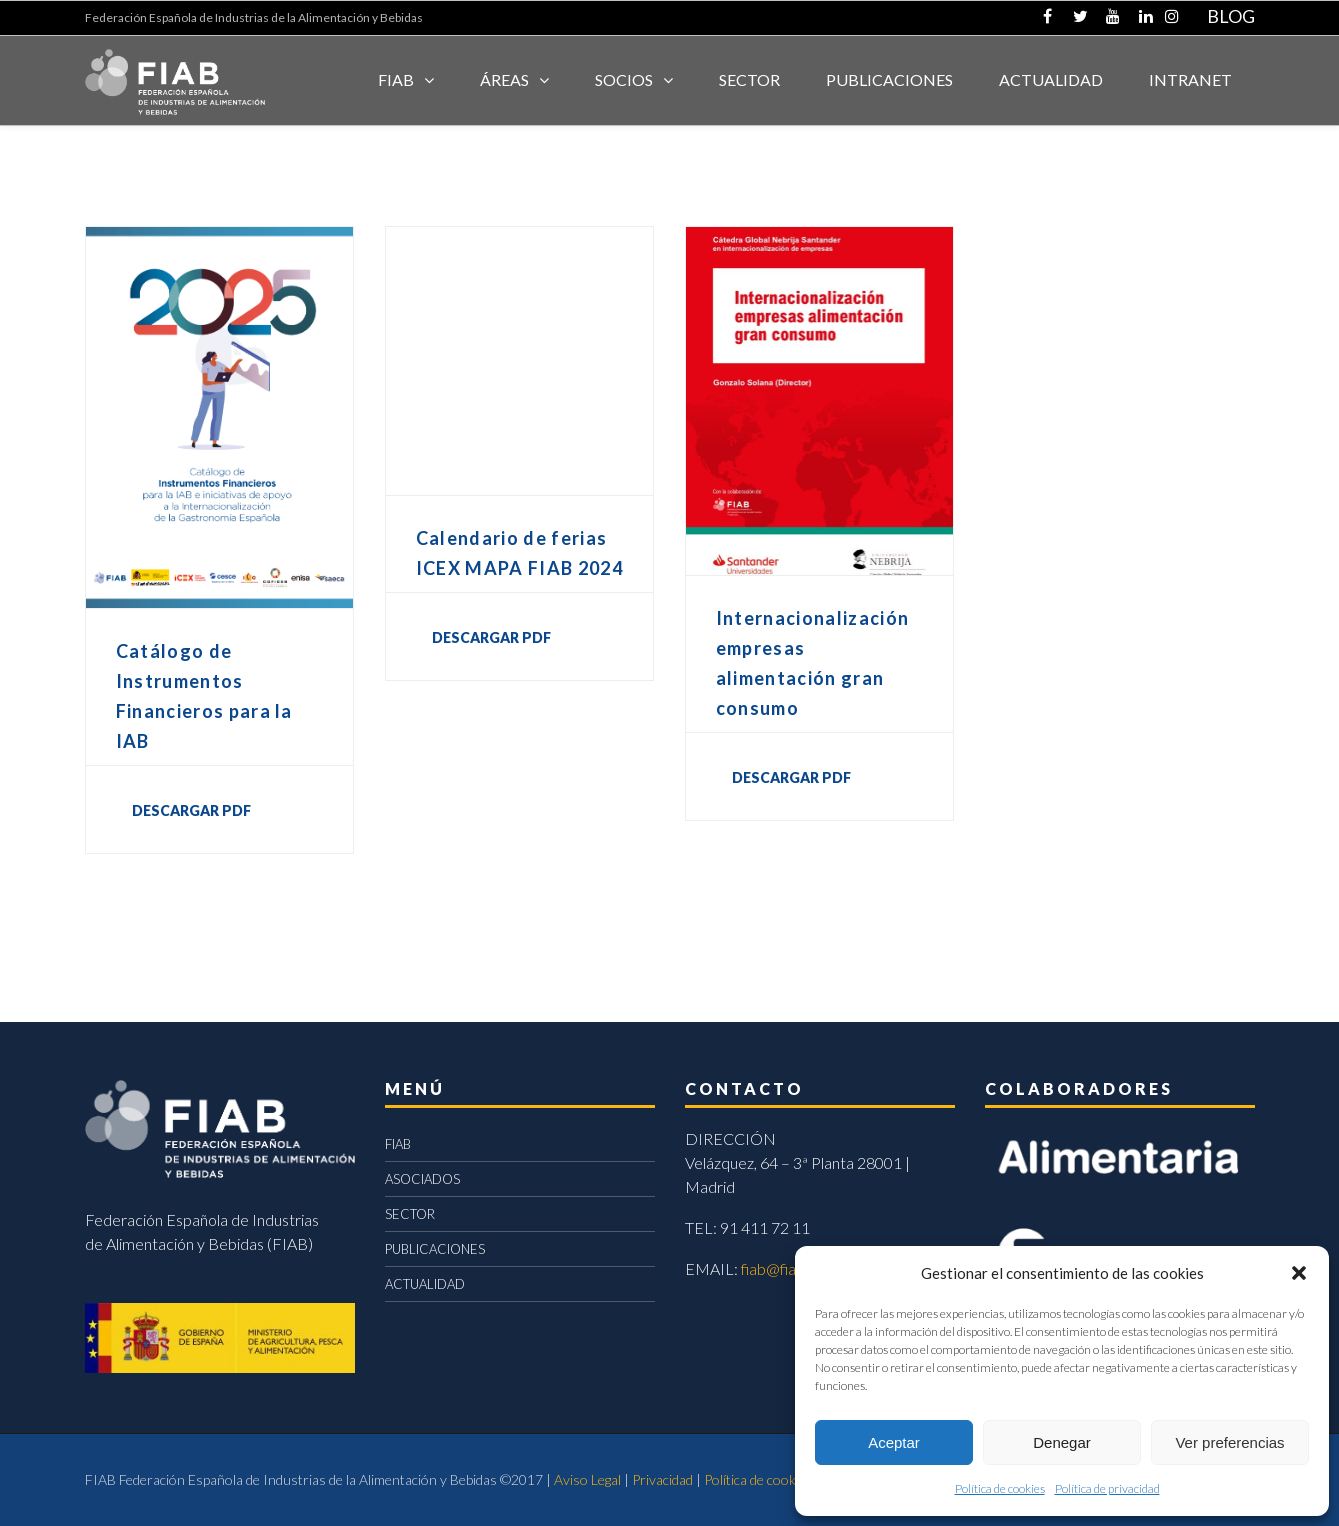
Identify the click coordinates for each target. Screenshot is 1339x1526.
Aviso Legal (587, 1479)
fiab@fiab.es (782, 1268)
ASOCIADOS (422, 1179)
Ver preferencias (1229, 1442)
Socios (624, 79)
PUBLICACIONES (435, 1249)
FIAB (396, 79)
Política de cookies (1000, 1488)
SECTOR (749, 79)
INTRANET (1190, 79)
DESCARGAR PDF (191, 810)
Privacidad (662, 1479)
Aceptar (894, 1442)
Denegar (1062, 1442)
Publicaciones (889, 79)
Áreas (504, 79)
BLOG (1231, 16)
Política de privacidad (1107, 1488)
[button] (1299, 1273)
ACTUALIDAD (1051, 79)
